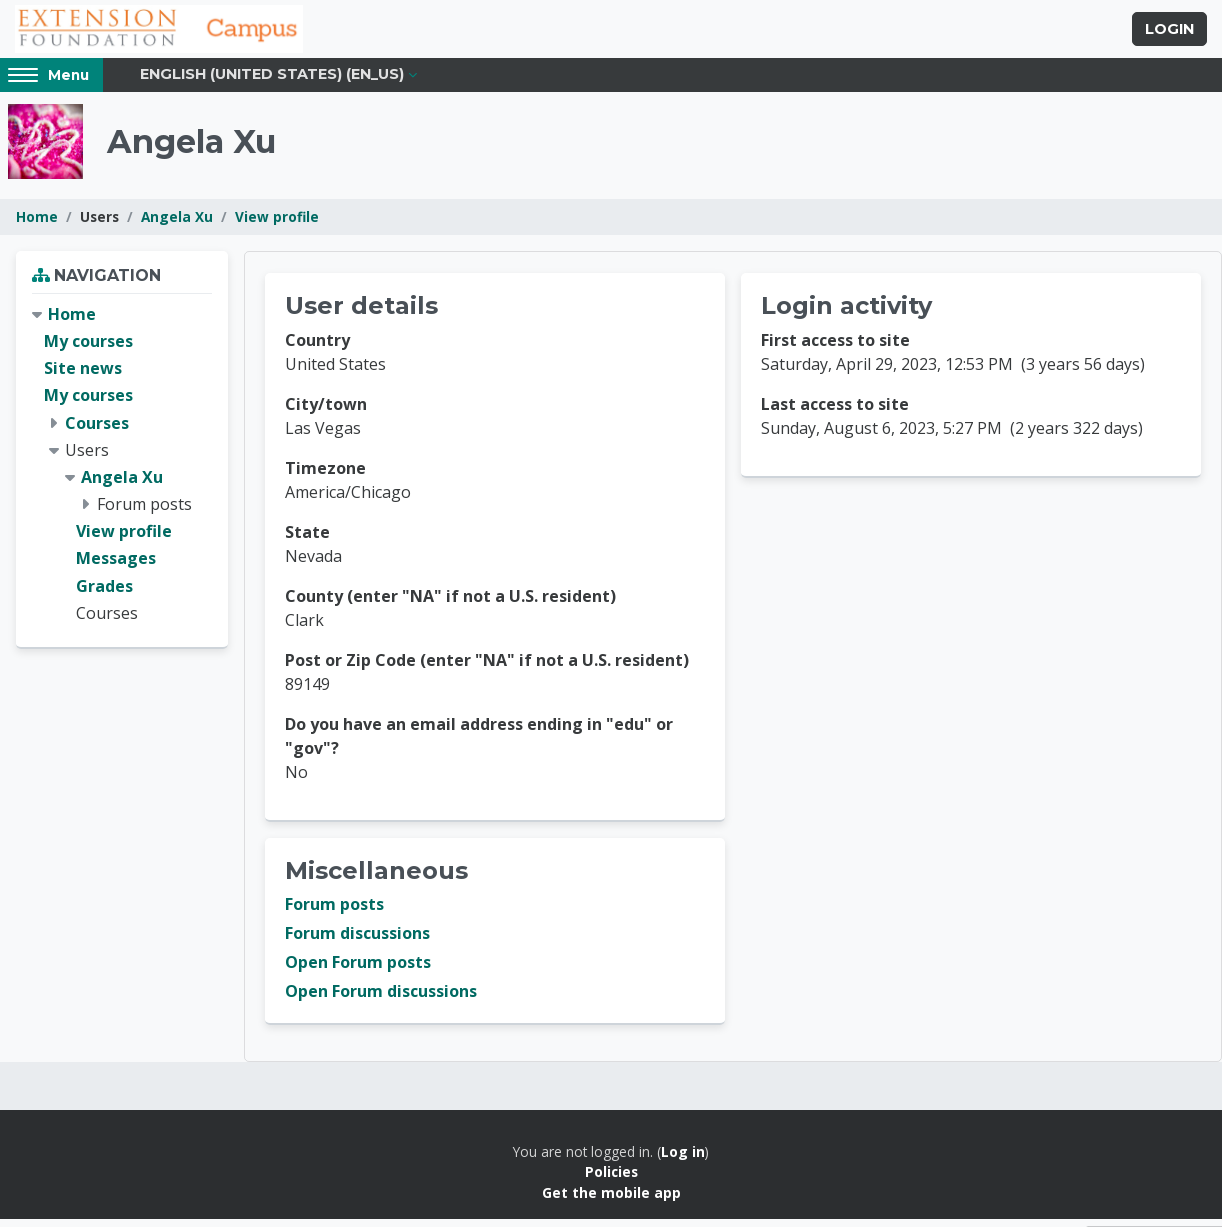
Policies (611, 1179)
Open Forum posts (358, 970)
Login (1169, 33)
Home (37, 224)
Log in (683, 1159)
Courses (97, 430)
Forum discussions (357, 941)
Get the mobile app (611, 1200)
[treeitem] (122, 472)
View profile (277, 224)
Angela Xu (177, 224)
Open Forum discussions (381, 999)
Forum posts (334, 912)
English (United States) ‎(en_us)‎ (272, 82)
